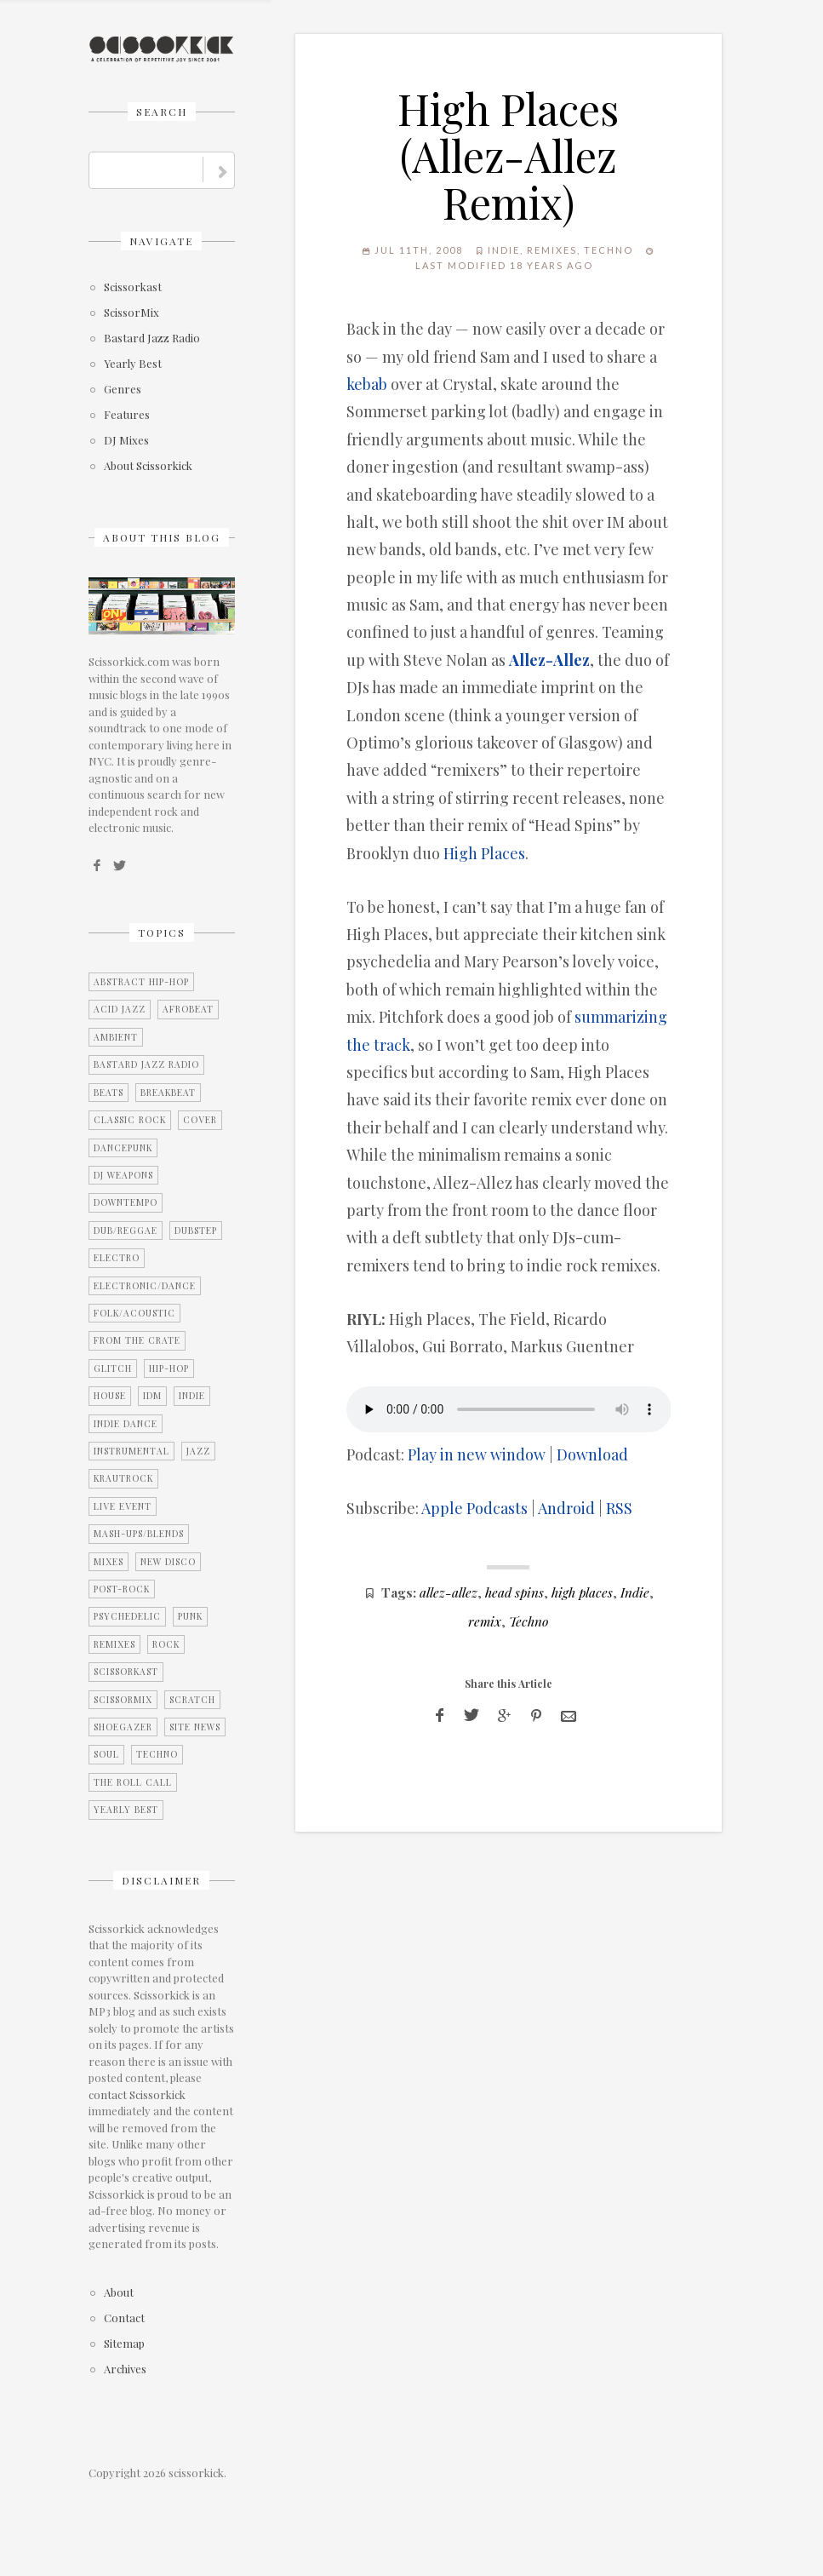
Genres (122, 389)
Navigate (161, 241)
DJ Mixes (126, 440)
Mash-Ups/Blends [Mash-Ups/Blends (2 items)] (139, 1534)
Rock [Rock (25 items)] (166, 1644)
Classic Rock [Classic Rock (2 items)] (130, 1120)
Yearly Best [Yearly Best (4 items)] (126, 1810)
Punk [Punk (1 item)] (190, 1616)
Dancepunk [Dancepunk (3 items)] (123, 1148)
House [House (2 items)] (110, 1396)
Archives (125, 2369)
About (119, 2292)
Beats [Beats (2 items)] (108, 1093)
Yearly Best (133, 364)
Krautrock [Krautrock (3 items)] (123, 1478)
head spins (514, 1592)
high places (582, 1592)
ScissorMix (131, 313)
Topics (162, 932)
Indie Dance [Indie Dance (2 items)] (125, 1424)
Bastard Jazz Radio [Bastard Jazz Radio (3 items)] (146, 1064)
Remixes (552, 249)
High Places (484, 853)
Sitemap (124, 2344)
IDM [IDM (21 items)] (152, 1396)
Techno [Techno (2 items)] (157, 1754)
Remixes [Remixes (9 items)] (114, 1644)
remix (484, 1621)
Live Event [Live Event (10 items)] (122, 1506)
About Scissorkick (148, 466)
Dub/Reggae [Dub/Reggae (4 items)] (125, 1230)
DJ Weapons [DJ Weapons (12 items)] (123, 1175)
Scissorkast (133, 287)
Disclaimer (161, 1880)
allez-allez (448, 1592)
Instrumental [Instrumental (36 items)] (131, 1451)
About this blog (161, 537)
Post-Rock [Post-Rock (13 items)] (122, 1589)
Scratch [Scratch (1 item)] (192, 1700)
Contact (124, 2318)
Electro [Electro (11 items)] (117, 1258)
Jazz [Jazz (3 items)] (198, 1451)
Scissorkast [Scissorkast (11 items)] (126, 1672)
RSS (619, 1508)
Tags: (398, 1592)
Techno (608, 249)
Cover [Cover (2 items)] (200, 1120)
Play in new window (477, 1454)
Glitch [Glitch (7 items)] (113, 1368)
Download (592, 1454)
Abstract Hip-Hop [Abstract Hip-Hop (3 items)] (141, 982)
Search (161, 111)
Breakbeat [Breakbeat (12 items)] (168, 1093)
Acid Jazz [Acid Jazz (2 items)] (120, 1009)
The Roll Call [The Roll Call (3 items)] (133, 1782)
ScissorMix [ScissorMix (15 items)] (123, 1700)
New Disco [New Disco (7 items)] (168, 1562)
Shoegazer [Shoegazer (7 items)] (123, 1727)
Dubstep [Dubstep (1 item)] (195, 1230)
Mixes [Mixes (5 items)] (108, 1562)
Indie (504, 249)
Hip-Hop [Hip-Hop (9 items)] (169, 1368)
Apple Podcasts (474, 1508)
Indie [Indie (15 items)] (192, 1396)
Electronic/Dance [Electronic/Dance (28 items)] (145, 1286)
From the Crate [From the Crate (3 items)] (137, 1340)
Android (566, 1508)
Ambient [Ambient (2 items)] (116, 1037)
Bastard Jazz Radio (152, 338)
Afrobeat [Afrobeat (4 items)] (188, 1009)
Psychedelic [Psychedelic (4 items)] (127, 1616)
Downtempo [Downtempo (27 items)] (125, 1202)
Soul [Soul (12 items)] (106, 1754)
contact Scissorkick (137, 2094)
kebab (366, 384)
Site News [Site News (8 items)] (194, 1727)
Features (127, 415)
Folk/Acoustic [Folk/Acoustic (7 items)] (134, 1313)
